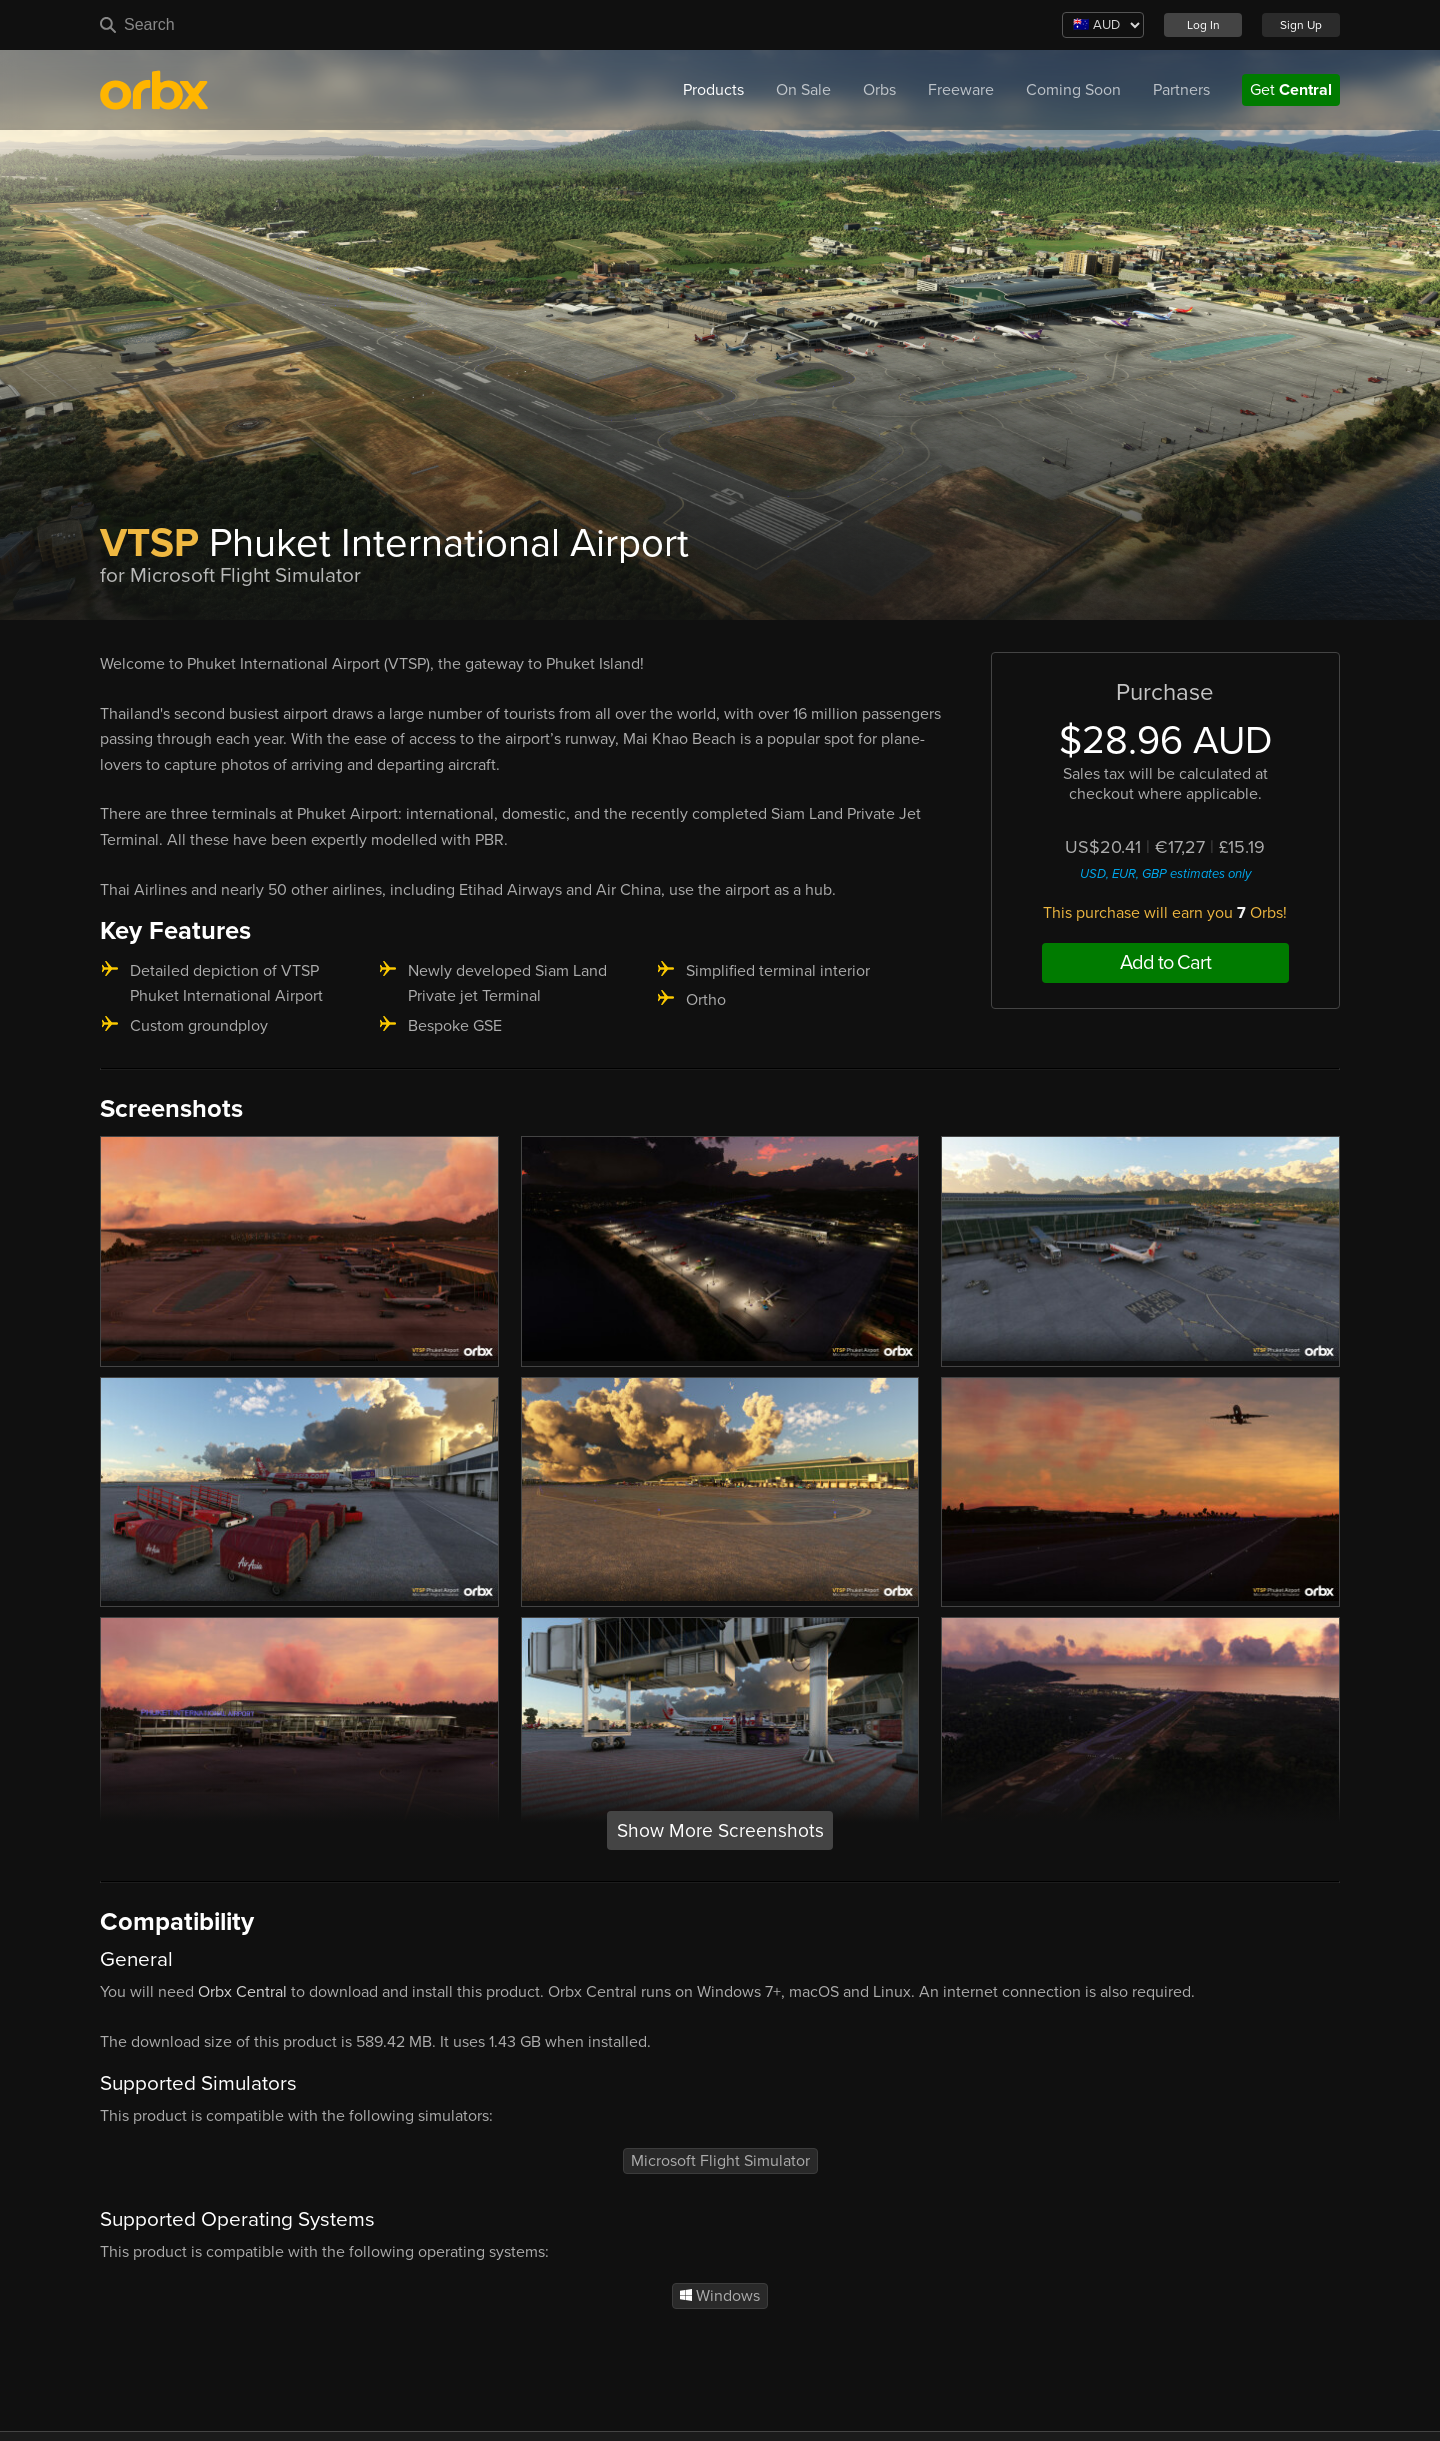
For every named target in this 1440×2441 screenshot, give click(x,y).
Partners (1181, 90)
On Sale (803, 90)
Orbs (879, 90)
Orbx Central (242, 1992)
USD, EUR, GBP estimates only (1165, 874)
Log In (1203, 25)
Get (1291, 90)
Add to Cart (1165, 963)
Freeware (961, 90)
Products (713, 90)
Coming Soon (1073, 90)
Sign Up (1301, 25)
